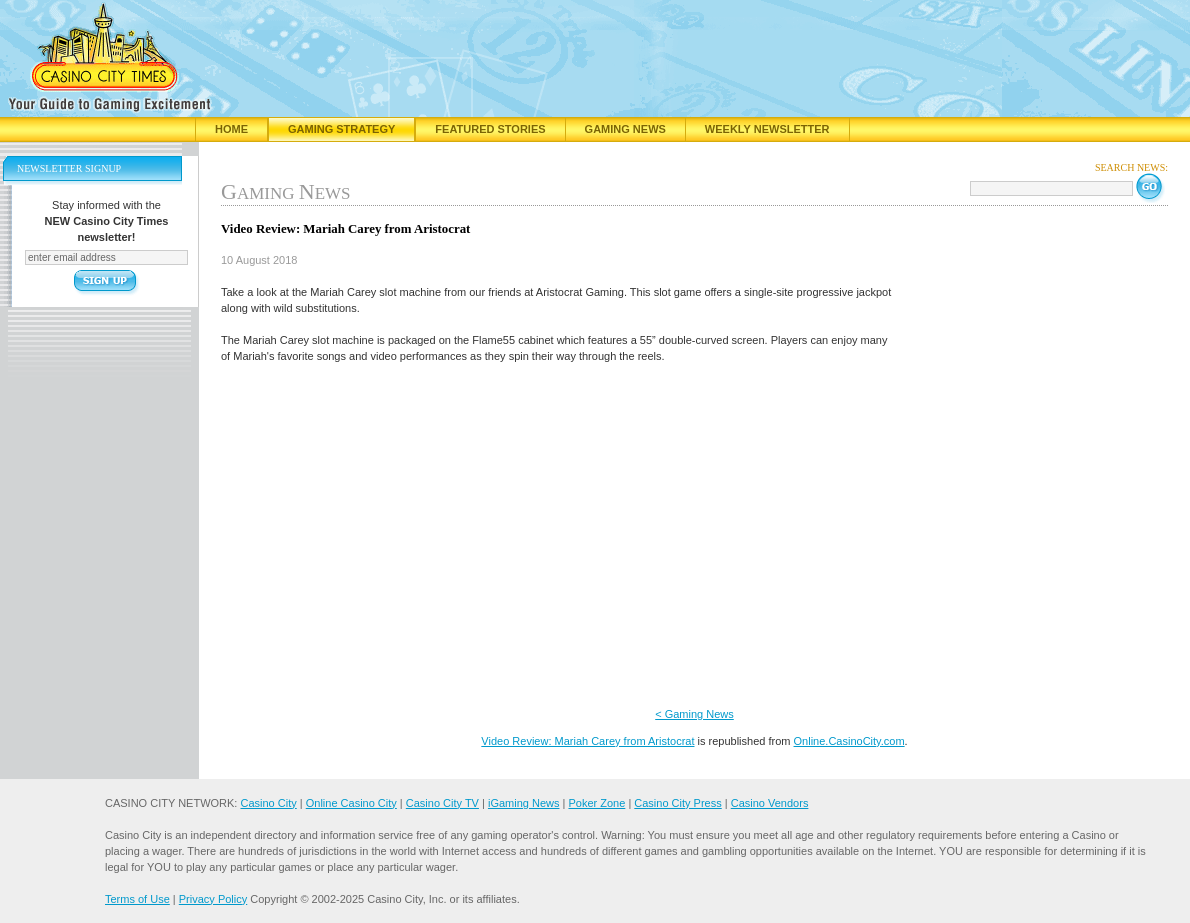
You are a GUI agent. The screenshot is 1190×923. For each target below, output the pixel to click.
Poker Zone (596, 803)
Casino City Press (677, 803)
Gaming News (625, 129)
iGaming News (524, 803)
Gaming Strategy (341, 129)
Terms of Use (137, 899)
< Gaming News (694, 714)
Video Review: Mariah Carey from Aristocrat (587, 741)
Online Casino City (351, 803)
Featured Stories (490, 129)
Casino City (268, 803)
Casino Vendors (770, 803)
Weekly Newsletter (767, 129)
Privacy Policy (213, 899)
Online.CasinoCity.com (849, 741)
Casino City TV (442, 803)
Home (231, 129)
